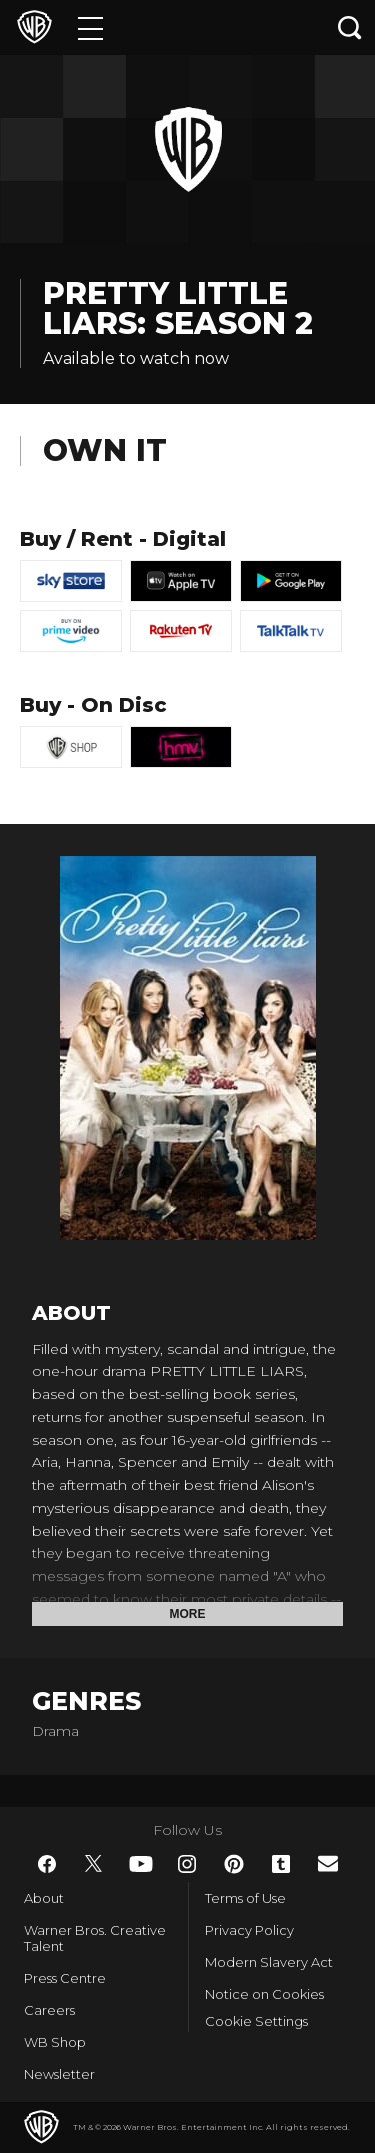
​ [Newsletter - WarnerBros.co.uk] (328, 1863)
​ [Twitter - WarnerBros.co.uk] (94, 1864)
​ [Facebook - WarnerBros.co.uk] (47, 1864)
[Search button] (350, 27)
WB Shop (55, 2042)
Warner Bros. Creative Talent (95, 1938)
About (44, 1898)
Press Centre (65, 1978)
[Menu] (90, 27)
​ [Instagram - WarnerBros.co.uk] (187, 1864)
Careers (49, 2010)
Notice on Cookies (264, 1994)
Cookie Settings (256, 2021)
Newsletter (59, 2074)
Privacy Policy (249, 1930)
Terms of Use (245, 1898)
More (188, 1614)
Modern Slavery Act (269, 1962)
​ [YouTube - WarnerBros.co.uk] (141, 1864)
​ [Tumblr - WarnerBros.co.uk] (281, 1864)
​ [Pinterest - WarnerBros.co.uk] (234, 1864)
